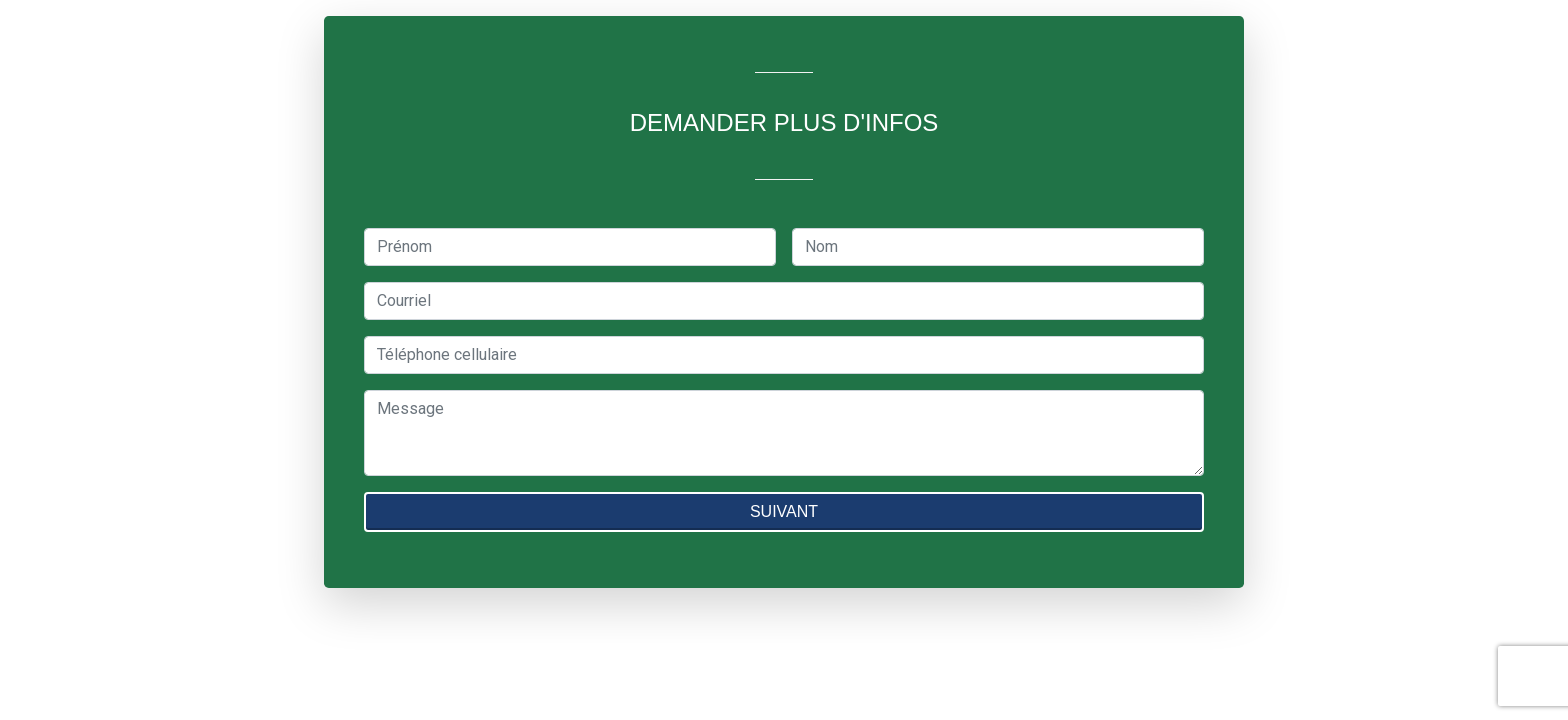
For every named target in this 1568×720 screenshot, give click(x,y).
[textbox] (570, 247)
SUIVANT (784, 511)
